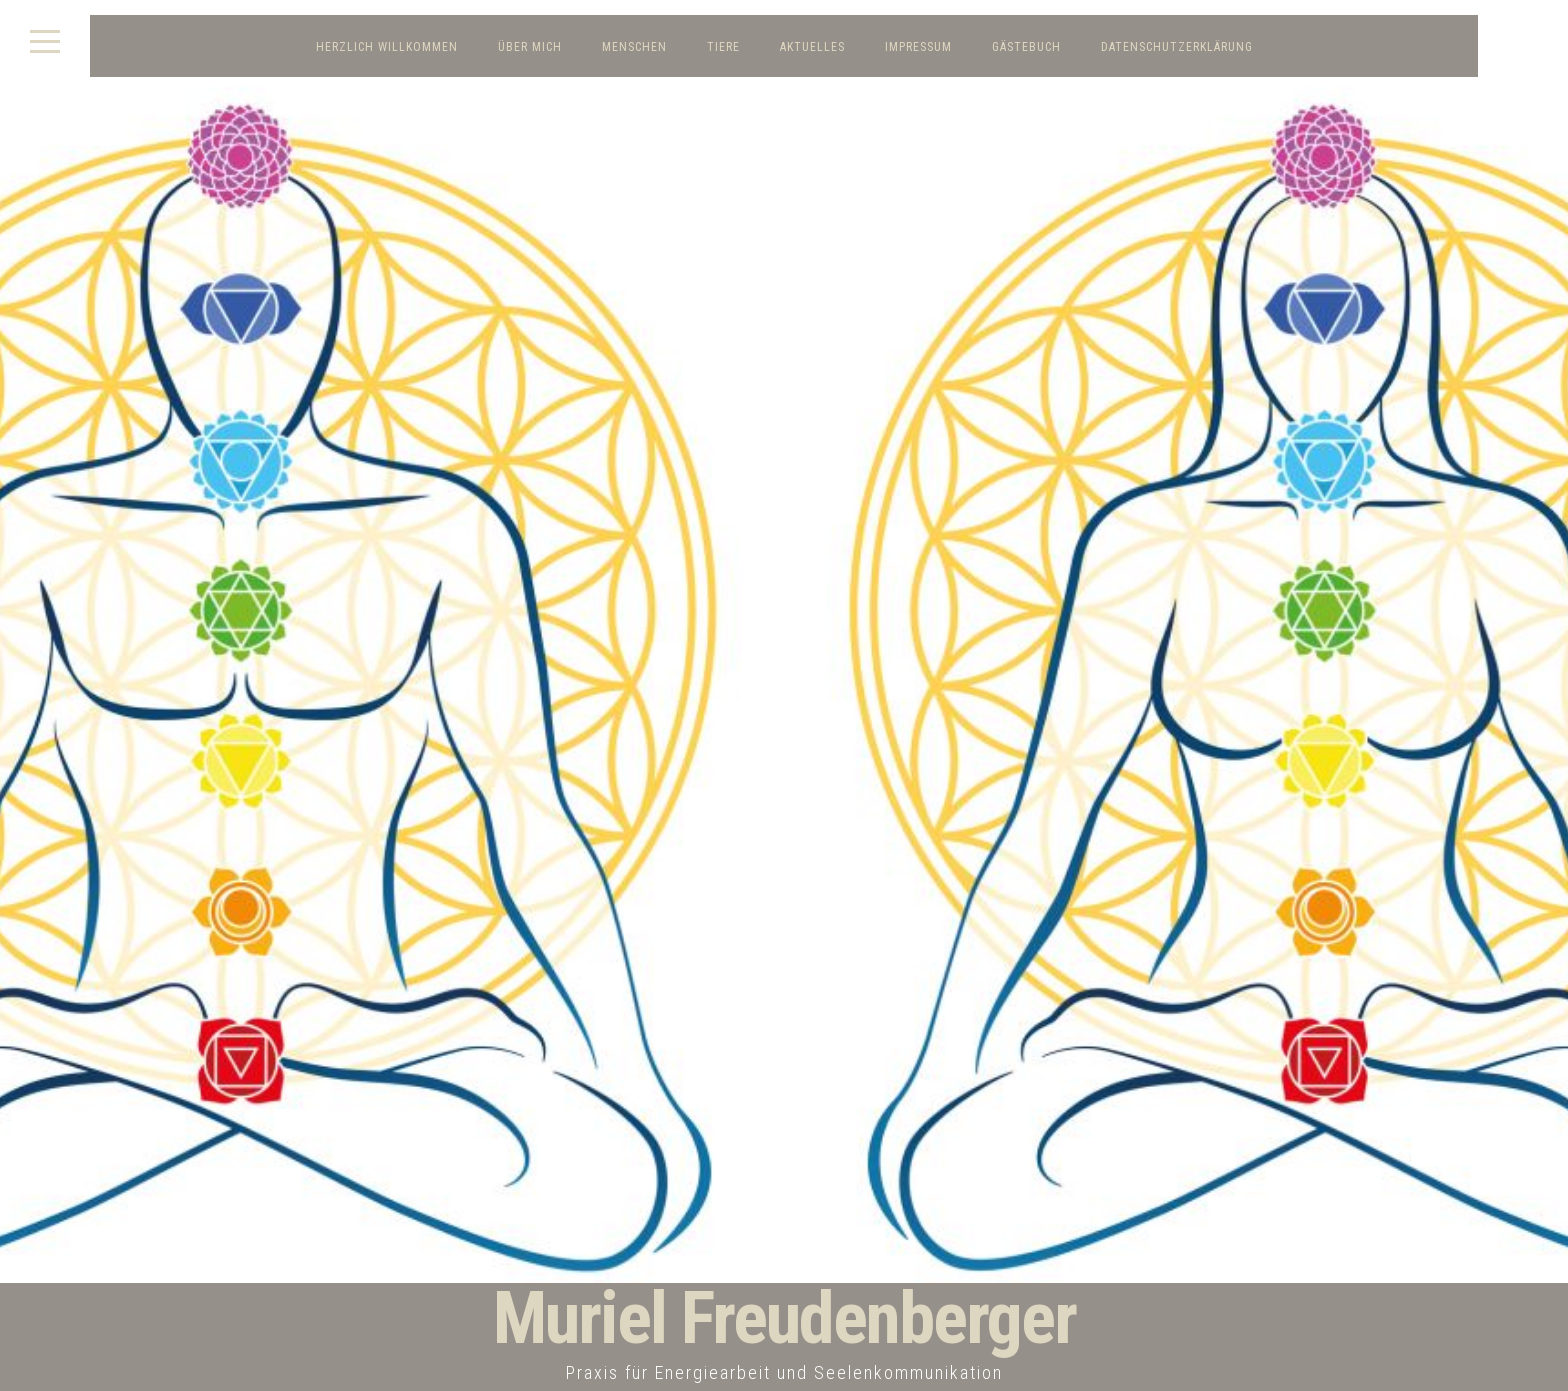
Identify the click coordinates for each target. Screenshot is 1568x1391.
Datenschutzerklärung (1177, 47)
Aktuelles (812, 47)
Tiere (723, 47)
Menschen (634, 47)
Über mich (530, 47)
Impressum (918, 47)
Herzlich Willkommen (387, 47)
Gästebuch (1026, 47)
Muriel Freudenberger (784, 1318)
